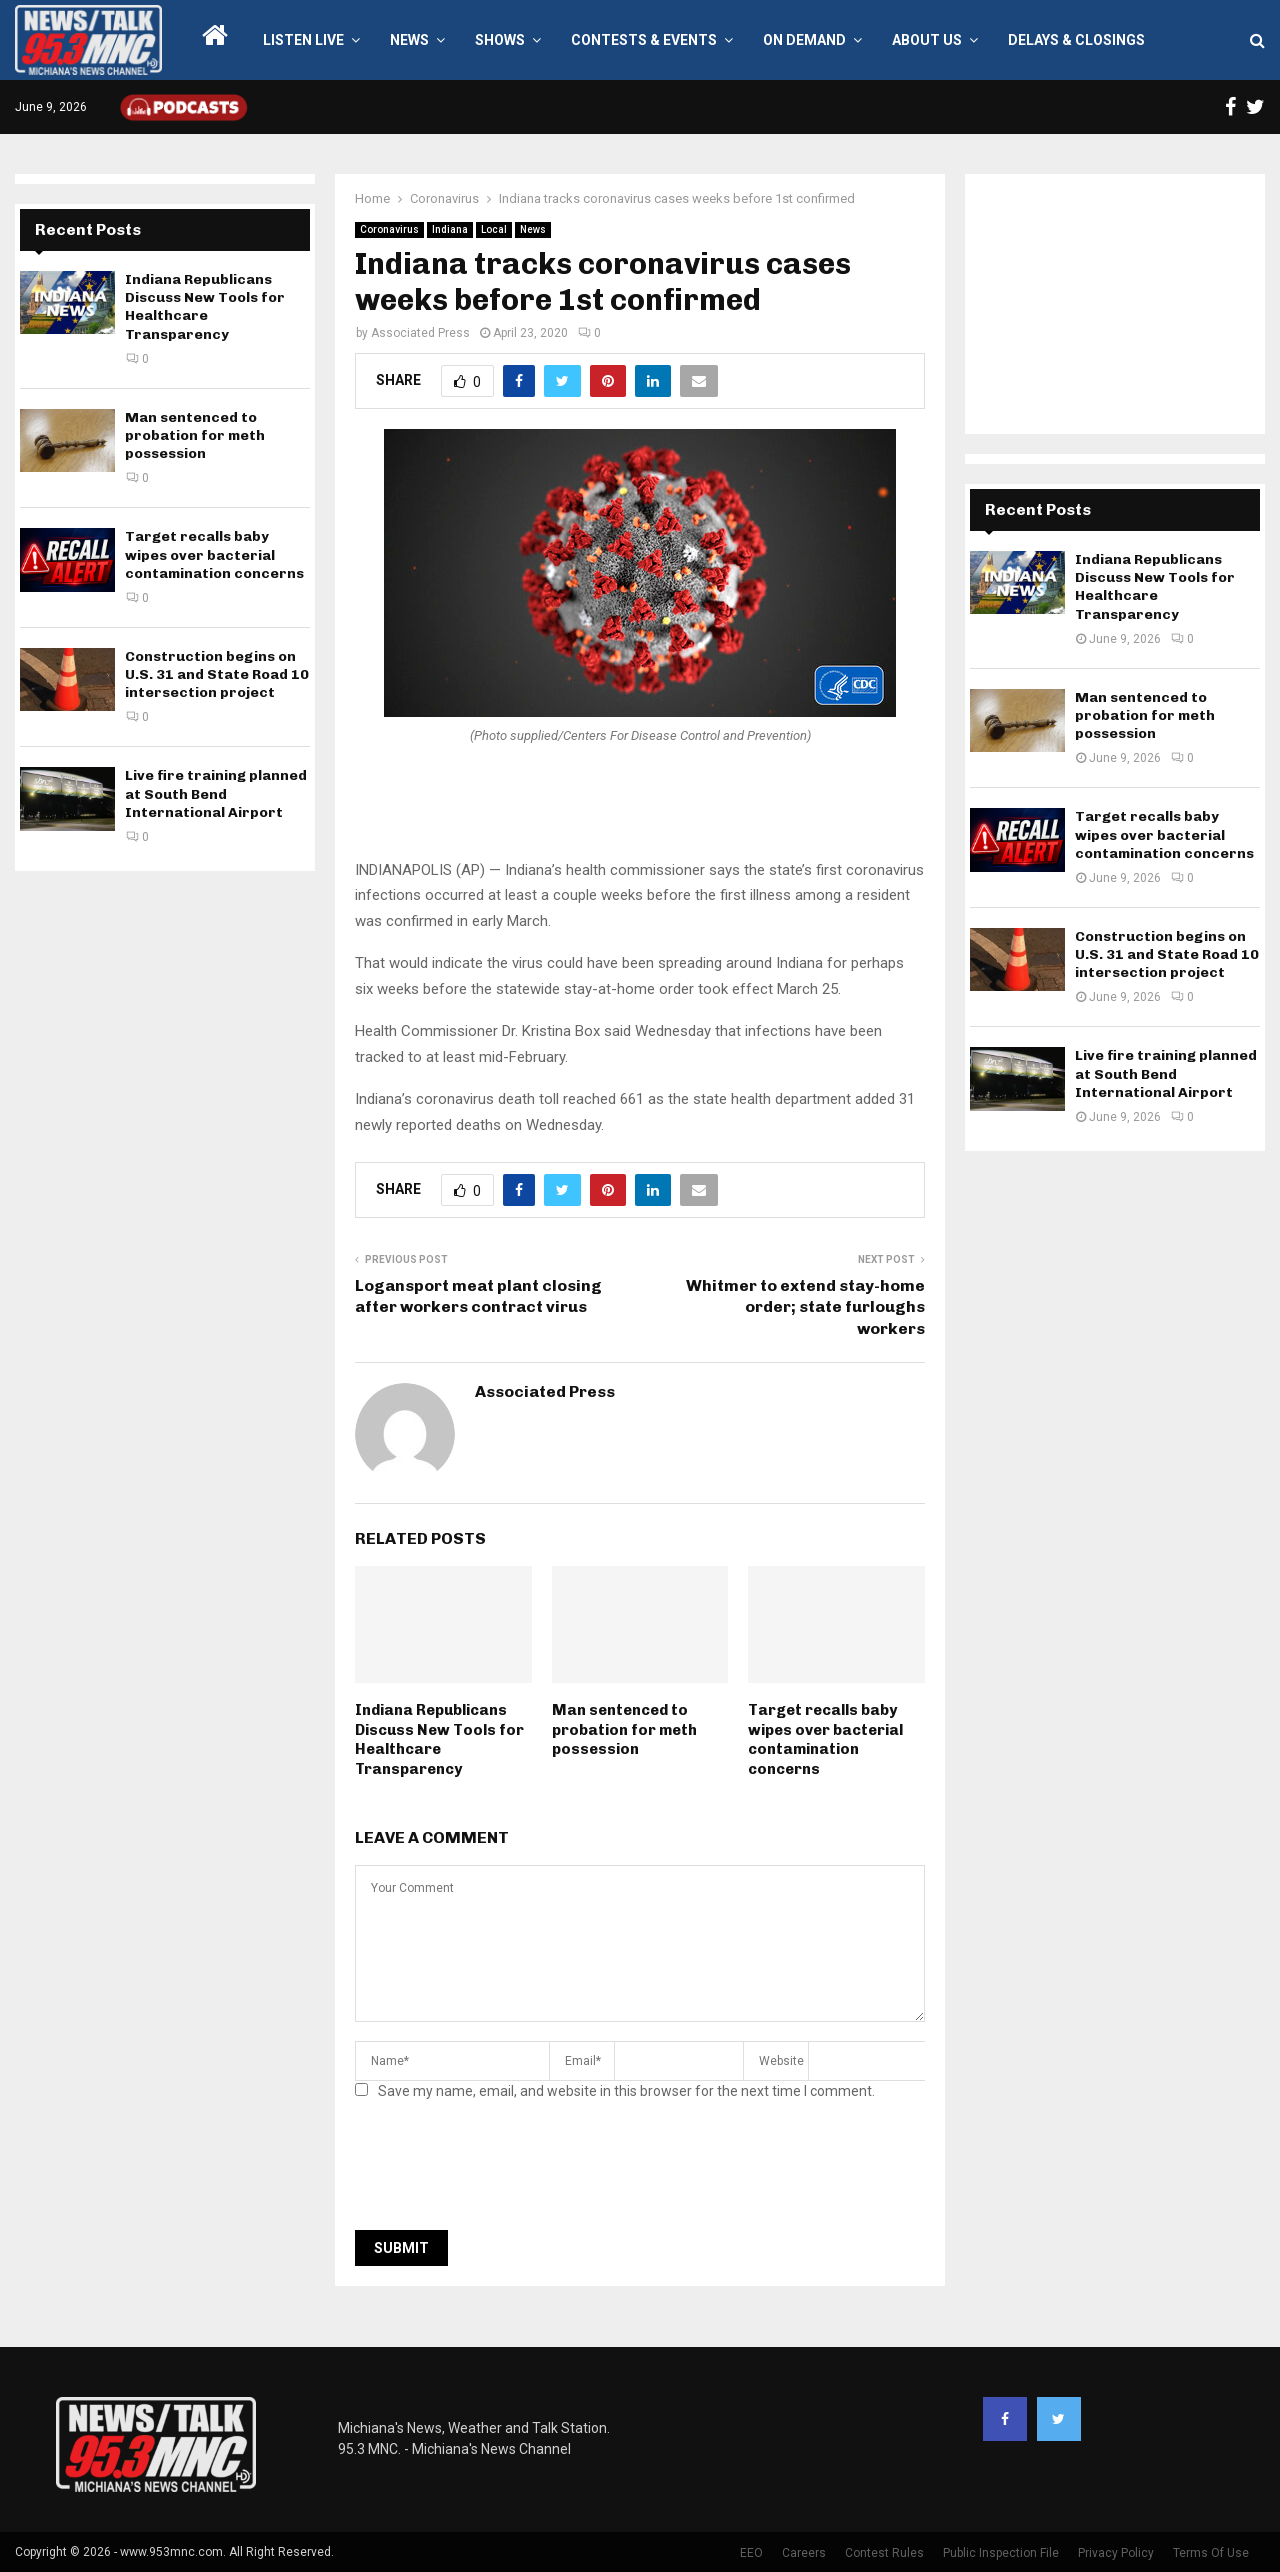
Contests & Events (644, 40)
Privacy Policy (1116, 2553)
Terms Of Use (1211, 2553)
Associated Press (420, 333)
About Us (927, 40)
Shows (500, 40)
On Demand (804, 40)
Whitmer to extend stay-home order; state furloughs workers (805, 1307)
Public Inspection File (1001, 2553)
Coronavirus (389, 229)
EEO (751, 2553)
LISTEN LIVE (303, 40)
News (409, 40)
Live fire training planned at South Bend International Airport (216, 793)
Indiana (450, 229)
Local (494, 229)
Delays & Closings (1076, 40)
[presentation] (507, 2171)
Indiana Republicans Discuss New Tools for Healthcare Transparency (439, 1739)
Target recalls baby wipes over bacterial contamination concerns (825, 1739)
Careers (804, 2553)
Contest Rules (884, 2553)
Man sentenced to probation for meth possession (624, 1729)
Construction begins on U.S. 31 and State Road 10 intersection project (217, 674)
